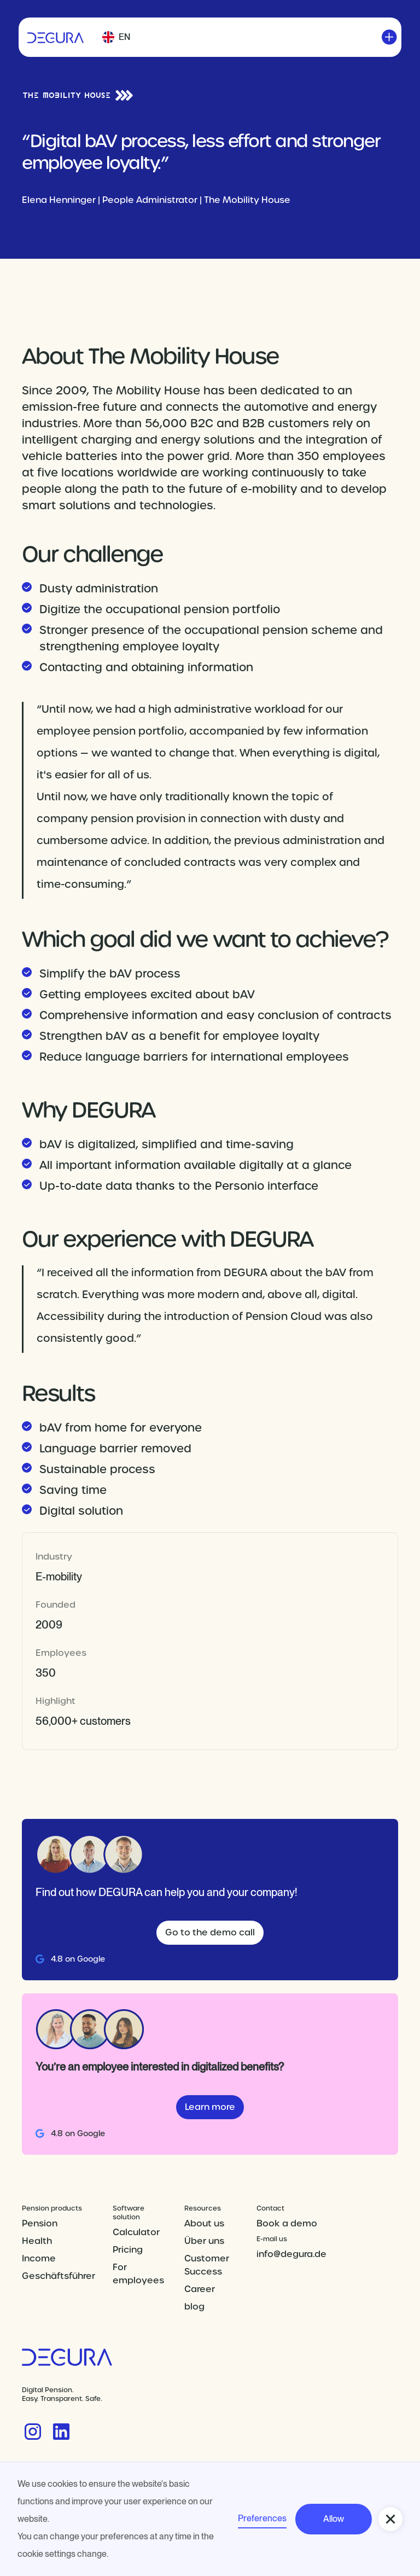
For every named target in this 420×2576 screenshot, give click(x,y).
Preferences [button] (262, 2518)
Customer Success (206, 2265)
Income (39, 2258)
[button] (116, 37)
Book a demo (286, 2223)
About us (204, 2223)
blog (194, 2306)
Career (199, 2289)
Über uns (204, 2241)
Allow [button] (333, 2519)
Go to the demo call (210, 1932)
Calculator (136, 2232)
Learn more (210, 2107)
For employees (138, 2273)
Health (37, 2241)
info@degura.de (291, 2254)
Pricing (128, 2249)
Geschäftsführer (58, 2276)
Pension (39, 2223)
